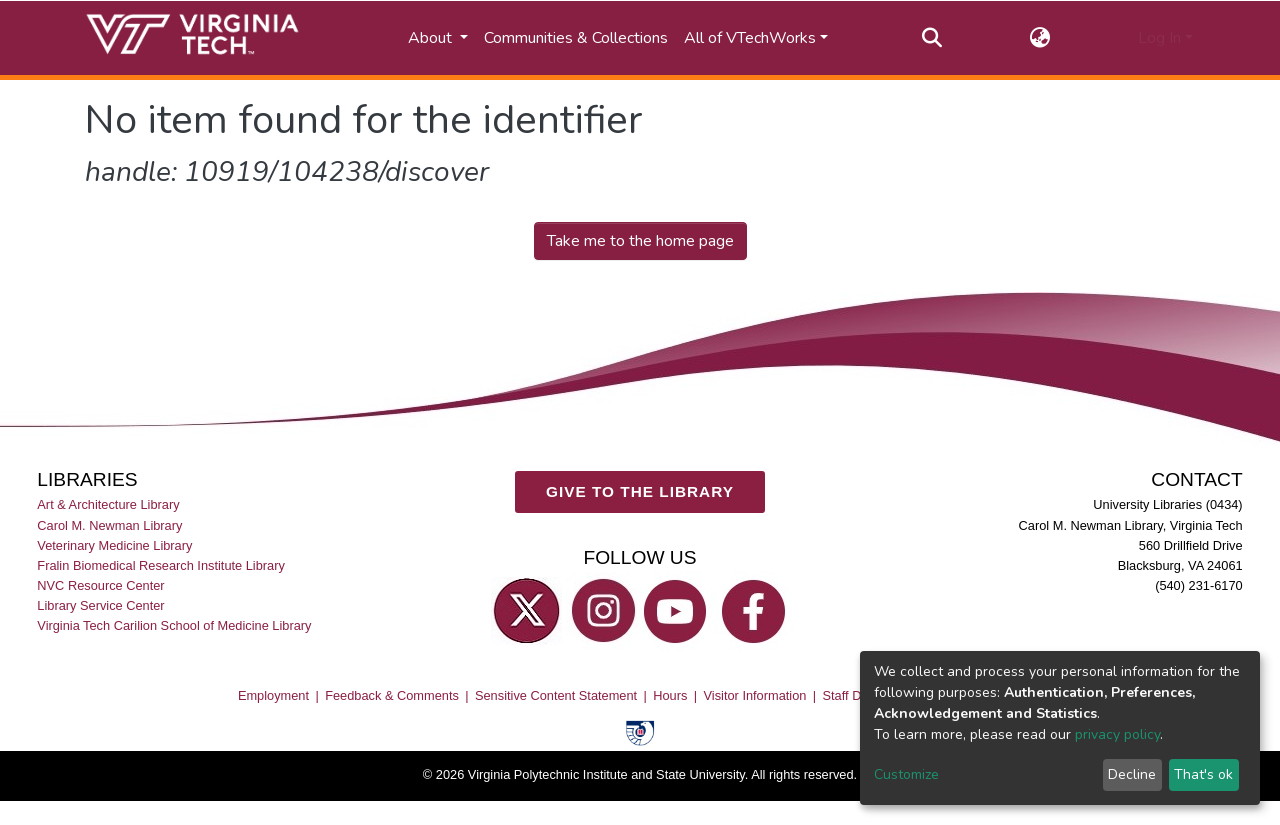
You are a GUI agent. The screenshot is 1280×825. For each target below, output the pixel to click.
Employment (273, 695)
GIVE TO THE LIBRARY (640, 491)
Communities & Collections (576, 38)
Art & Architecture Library (108, 505)
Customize (906, 774)
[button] (1040, 38)
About (432, 38)
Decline (1132, 774)
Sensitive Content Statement (556, 695)
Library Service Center (100, 605)
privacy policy (1117, 734)
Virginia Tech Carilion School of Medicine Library (174, 625)
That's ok (1203, 774)
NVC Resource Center (100, 585)
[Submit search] (932, 38)
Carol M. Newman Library (109, 525)
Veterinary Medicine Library (114, 545)
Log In (1159, 38)
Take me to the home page (640, 241)
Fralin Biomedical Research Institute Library (161, 565)
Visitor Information (755, 695)
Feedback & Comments (392, 695)
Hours (670, 695)
